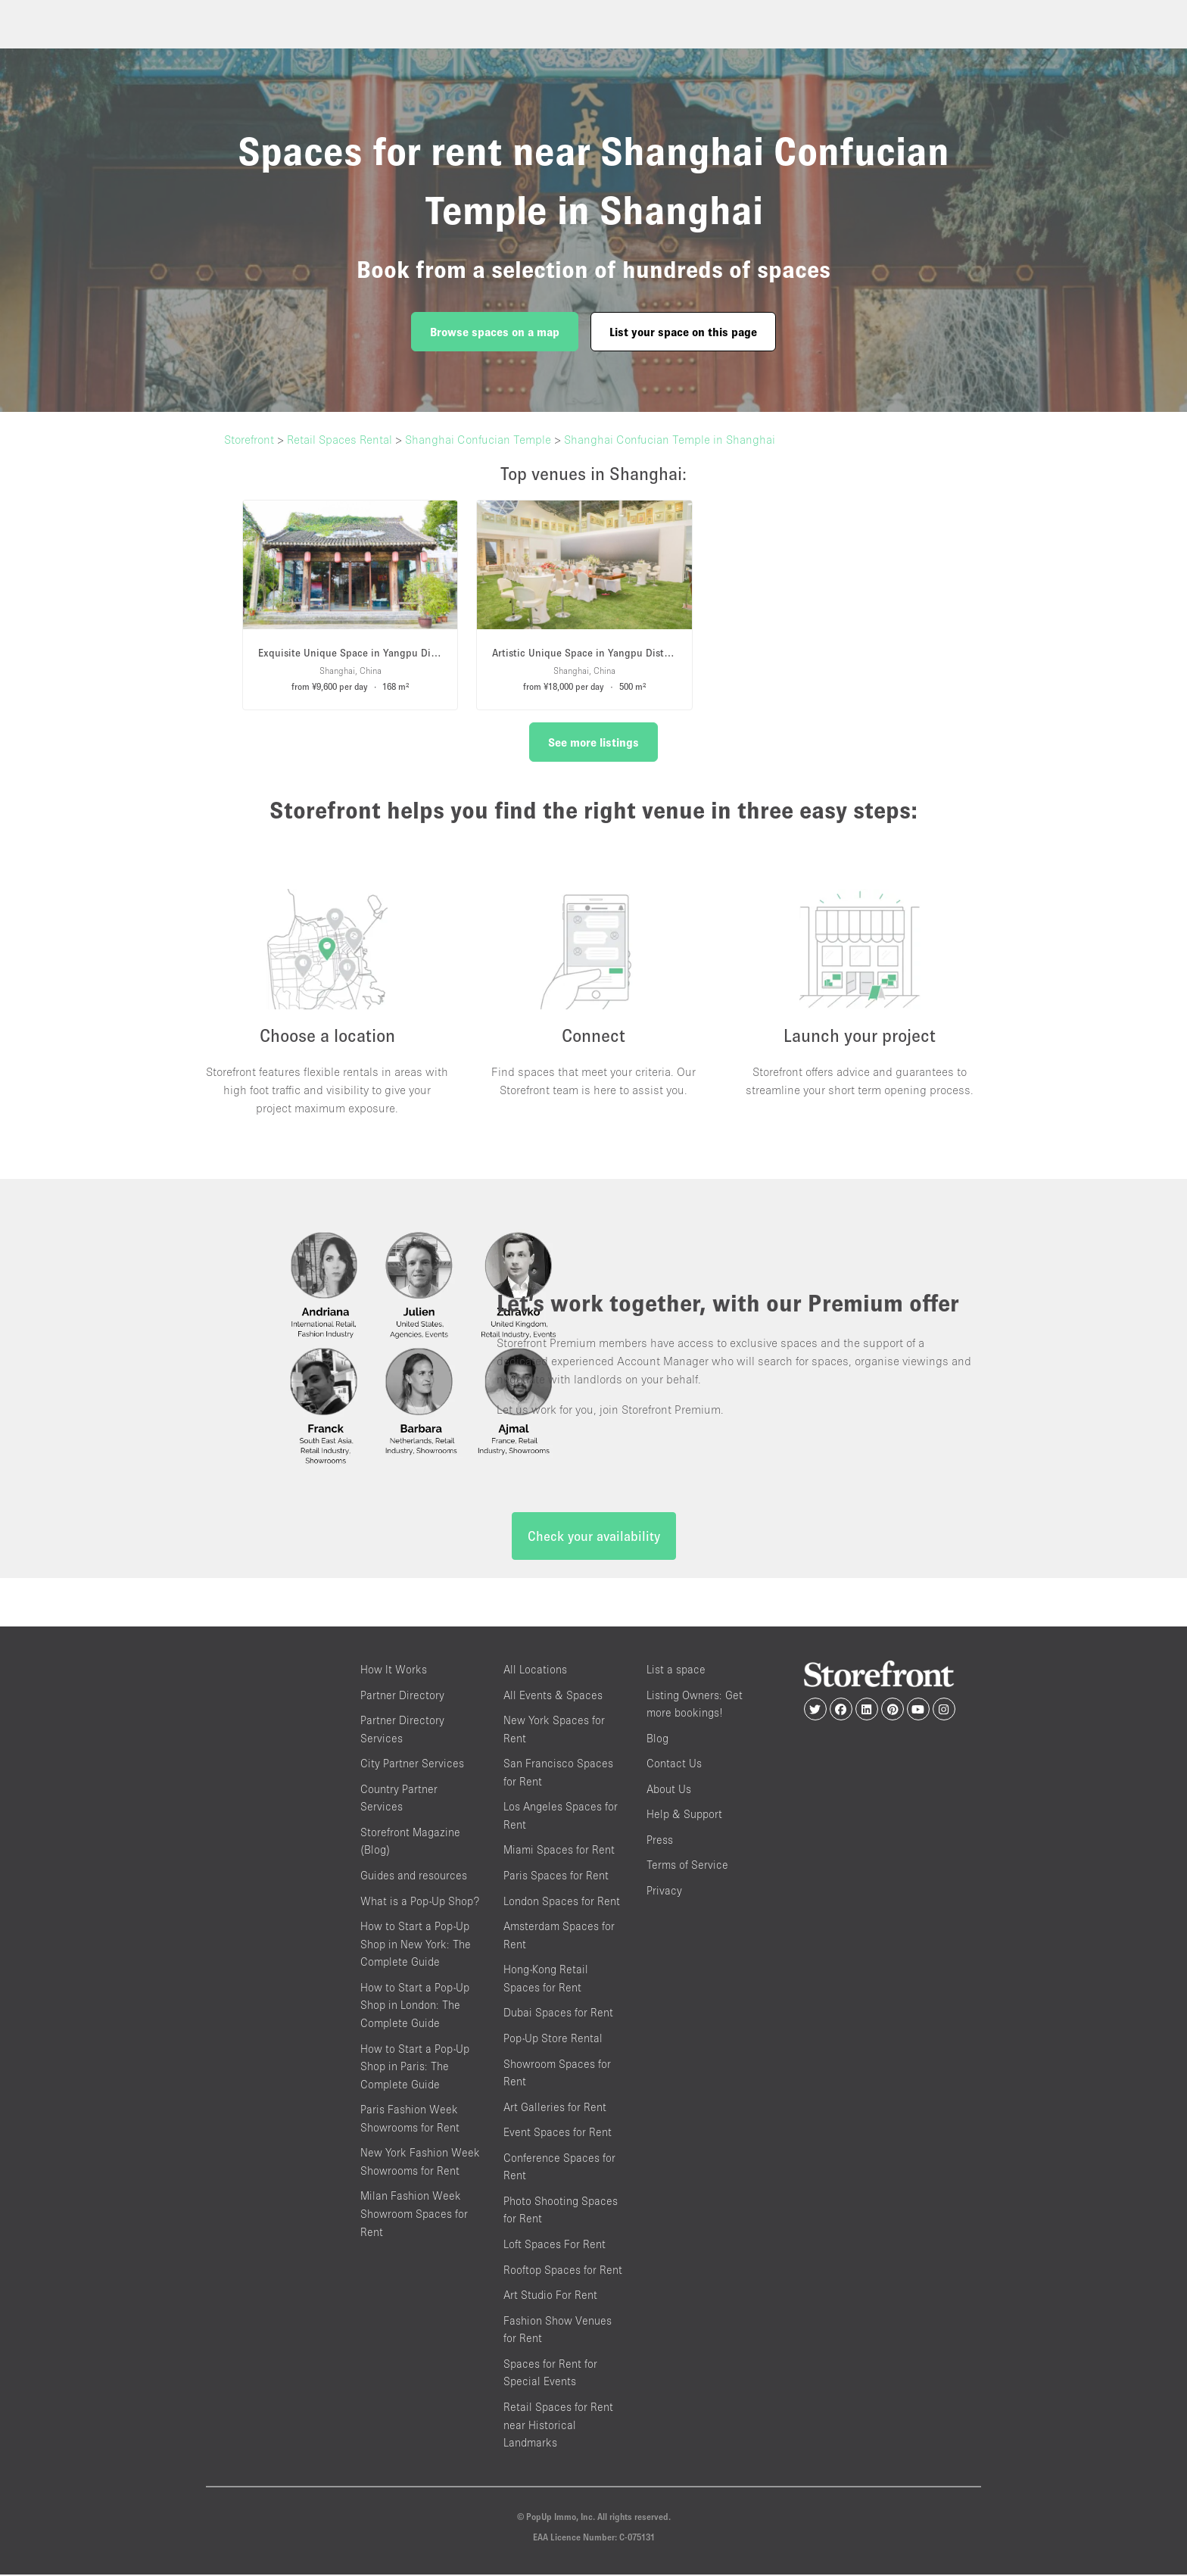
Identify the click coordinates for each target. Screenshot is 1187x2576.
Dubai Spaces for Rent (558, 2013)
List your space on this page (683, 331)
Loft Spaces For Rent (554, 2244)
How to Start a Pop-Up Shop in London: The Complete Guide (414, 2006)
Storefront (249, 439)
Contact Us (674, 1763)
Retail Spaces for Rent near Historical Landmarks (558, 2425)
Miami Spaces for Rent (559, 1851)
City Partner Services (412, 1763)
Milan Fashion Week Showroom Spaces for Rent (414, 2215)
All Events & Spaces (553, 1695)
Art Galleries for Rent (554, 2107)
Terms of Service (687, 1866)
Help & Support (684, 1815)
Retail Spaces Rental (339, 439)
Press (659, 1840)
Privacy (664, 1891)
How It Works (393, 1670)
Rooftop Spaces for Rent (562, 2270)
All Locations (535, 1670)
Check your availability (594, 1537)
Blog (657, 1738)
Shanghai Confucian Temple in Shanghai (669, 439)
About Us (668, 1789)
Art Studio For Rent (550, 2295)
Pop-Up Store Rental (553, 2038)
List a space (676, 1670)
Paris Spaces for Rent (556, 1876)
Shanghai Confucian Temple (478, 439)
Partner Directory (402, 1695)
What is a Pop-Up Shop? (419, 1901)
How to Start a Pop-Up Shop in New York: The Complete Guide (415, 1944)
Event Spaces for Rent (557, 2132)
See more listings (593, 742)
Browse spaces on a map (494, 331)
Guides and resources (413, 1876)
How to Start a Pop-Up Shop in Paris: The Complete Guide (414, 2067)
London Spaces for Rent (561, 1901)
